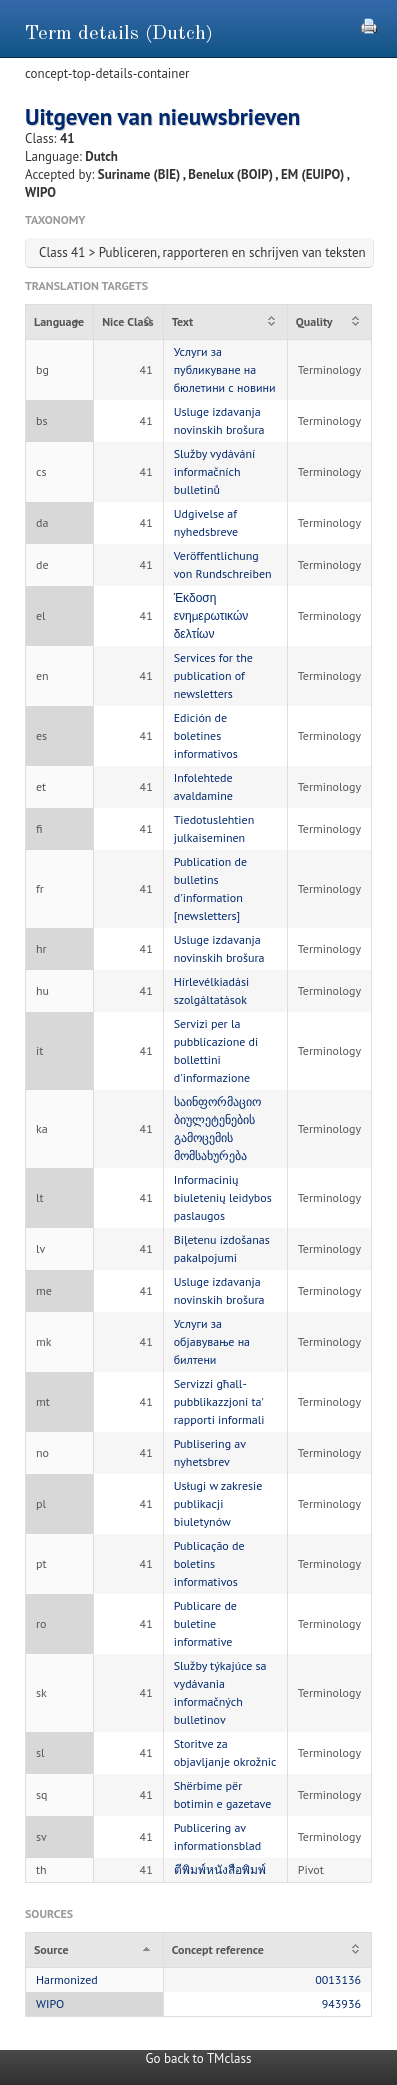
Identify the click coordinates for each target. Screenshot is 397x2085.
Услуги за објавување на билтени (212, 1341)
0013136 (338, 1979)
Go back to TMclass (199, 2058)
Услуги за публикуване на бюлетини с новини (225, 369)
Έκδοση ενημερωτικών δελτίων (211, 615)
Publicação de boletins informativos (209, 1563)
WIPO (50, 2003)
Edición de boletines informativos (206, 735)
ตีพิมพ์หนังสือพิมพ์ (220, 1869)
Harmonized (67, 1979)
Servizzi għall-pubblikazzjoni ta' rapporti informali (219, 1401)
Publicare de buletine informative (205, 1623)
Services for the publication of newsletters (213, 675)
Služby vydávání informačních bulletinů (215, 471)
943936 (341, 2003)
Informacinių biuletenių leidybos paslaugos (223, 1197)
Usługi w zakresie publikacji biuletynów (218, 1503)
